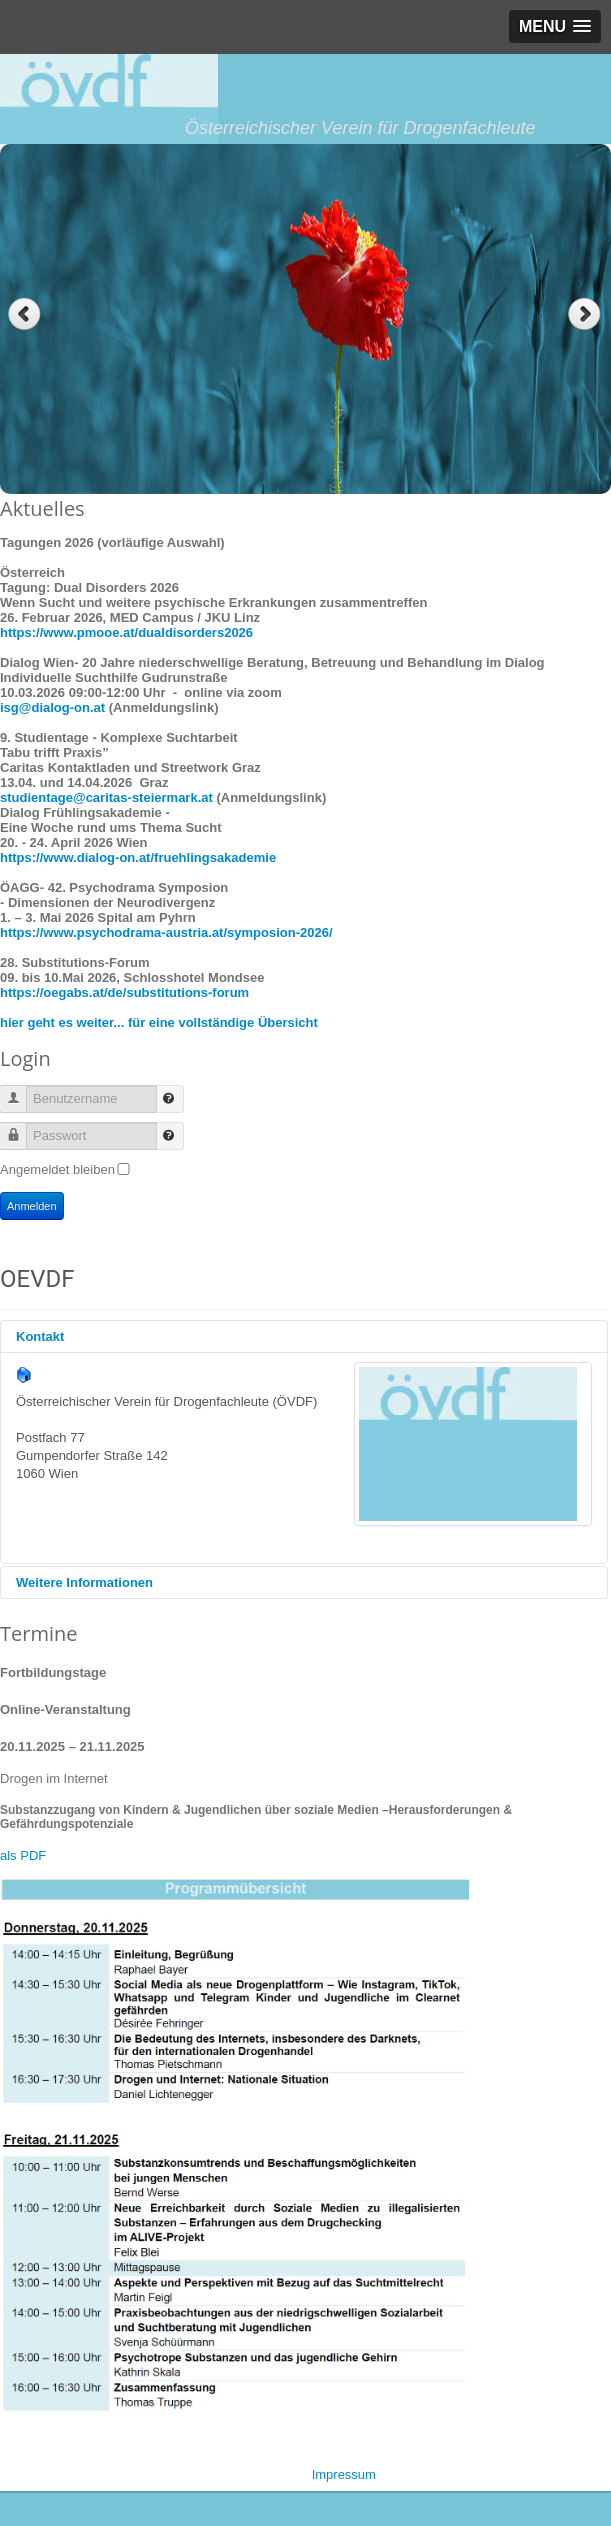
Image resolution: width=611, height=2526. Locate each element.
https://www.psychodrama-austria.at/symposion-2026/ (166, 932)
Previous (24, 314)
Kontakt (40, 1336)
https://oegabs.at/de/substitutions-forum (124, 992)
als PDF (23, 1855)
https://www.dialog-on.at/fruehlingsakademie (138, 857)
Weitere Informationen (84, 1582)
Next (586, 314)
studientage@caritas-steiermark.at (106, 797)
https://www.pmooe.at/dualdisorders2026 (126, 632)
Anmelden (32, 1206)
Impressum (344, 2474)
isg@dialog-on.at (52, 707)
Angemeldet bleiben (57, 1169)
